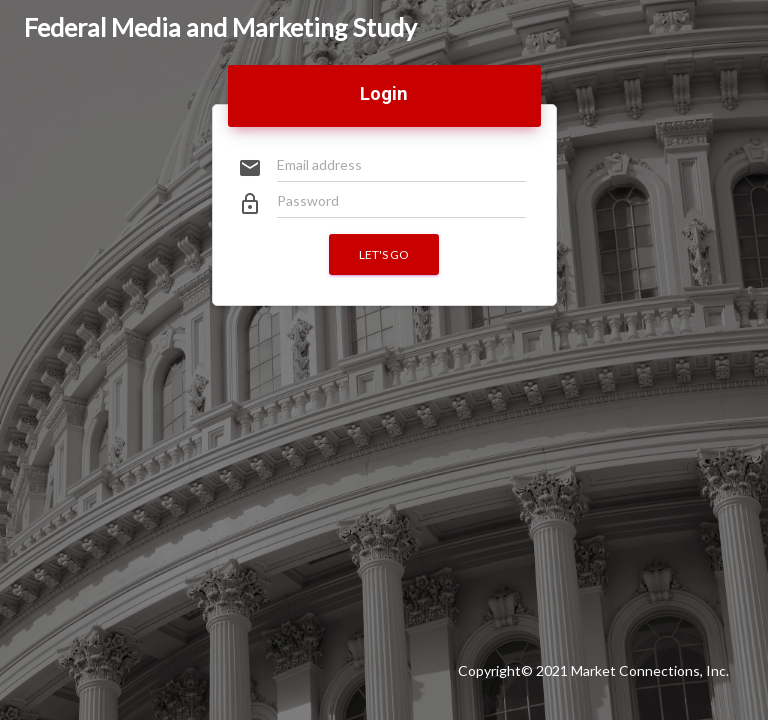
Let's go (384, 254)
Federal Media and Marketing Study (220, 27)
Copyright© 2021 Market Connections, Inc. (593, 670)
